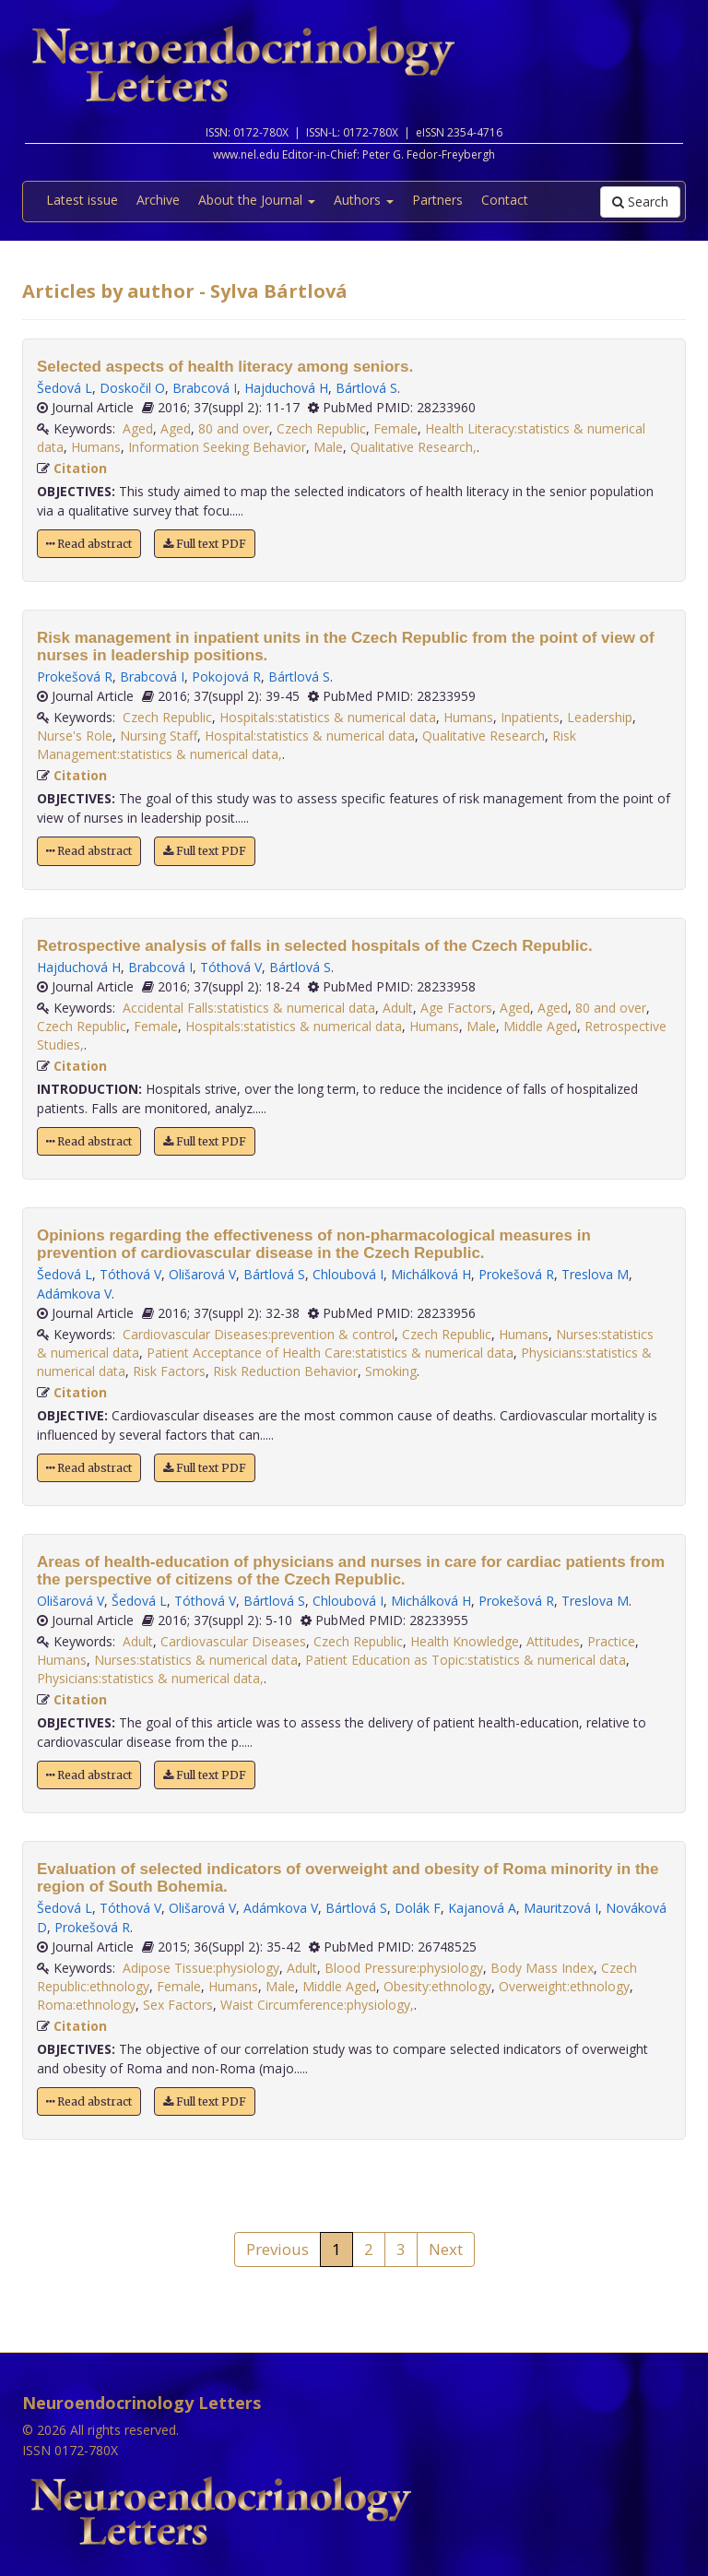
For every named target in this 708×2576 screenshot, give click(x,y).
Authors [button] (364, 199)
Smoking (391, 1371)
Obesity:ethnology (437, 1986)
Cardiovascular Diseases (233, 1641)
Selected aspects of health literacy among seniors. (225, 366)
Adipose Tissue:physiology (201, 1968)
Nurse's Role (74, 735)
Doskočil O (132, 388)
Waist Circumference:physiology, (317, 2004)
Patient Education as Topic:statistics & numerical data (465, 1659)
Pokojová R (226, 676)
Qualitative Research (483, 735)
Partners (437, 199)
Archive (158, 199)
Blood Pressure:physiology (403, 1968)
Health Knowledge (464, 1641)
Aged (138, 428)
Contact (504, 199)
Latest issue (82, 199)
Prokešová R (74, 676)
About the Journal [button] (256, 199)
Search (640, 201)
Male (328, 447)
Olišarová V (202, 1274)
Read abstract (89, 544)
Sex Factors (178, 2004)
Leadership (599, 717)
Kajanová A (482, 1908)
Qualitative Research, (413, 447)
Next (446, 2249)
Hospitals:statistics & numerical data (327, 717)
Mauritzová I (561, 1908)
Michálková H (431, 1274)
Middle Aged (540, 1026)
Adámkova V (74, 1293)
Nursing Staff (158, 735)
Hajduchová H (286, 388)
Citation (80, 468)
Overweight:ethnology (564, 1986)
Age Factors (456, 1007)
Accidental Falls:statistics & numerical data (249, 1007)
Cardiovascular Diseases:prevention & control (259, 1334)
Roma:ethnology (86, 2004)
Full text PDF (204, 544)
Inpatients (530, 717)
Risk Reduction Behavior (285, 1371)
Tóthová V (231, 967)
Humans (96, 447)
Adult (398, 1007)
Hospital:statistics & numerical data (310, 735)
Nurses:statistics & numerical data (196, 1659)
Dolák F (418, 1908)
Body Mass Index (542, 1968)
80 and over (233, 428)
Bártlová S (366, 388)
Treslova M (595, 1274)
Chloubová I (348, 1274)
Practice (611, 1641)
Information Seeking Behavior (217, 447)
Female (395, 428)
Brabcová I (204, 388)
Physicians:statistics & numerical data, (150, 1678)
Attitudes (553, 1641)
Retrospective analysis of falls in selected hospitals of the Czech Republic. (315, 946)
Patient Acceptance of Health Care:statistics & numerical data (330, 1352)
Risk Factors (169, 1371)
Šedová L (64, 388)
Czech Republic (321, 428)
